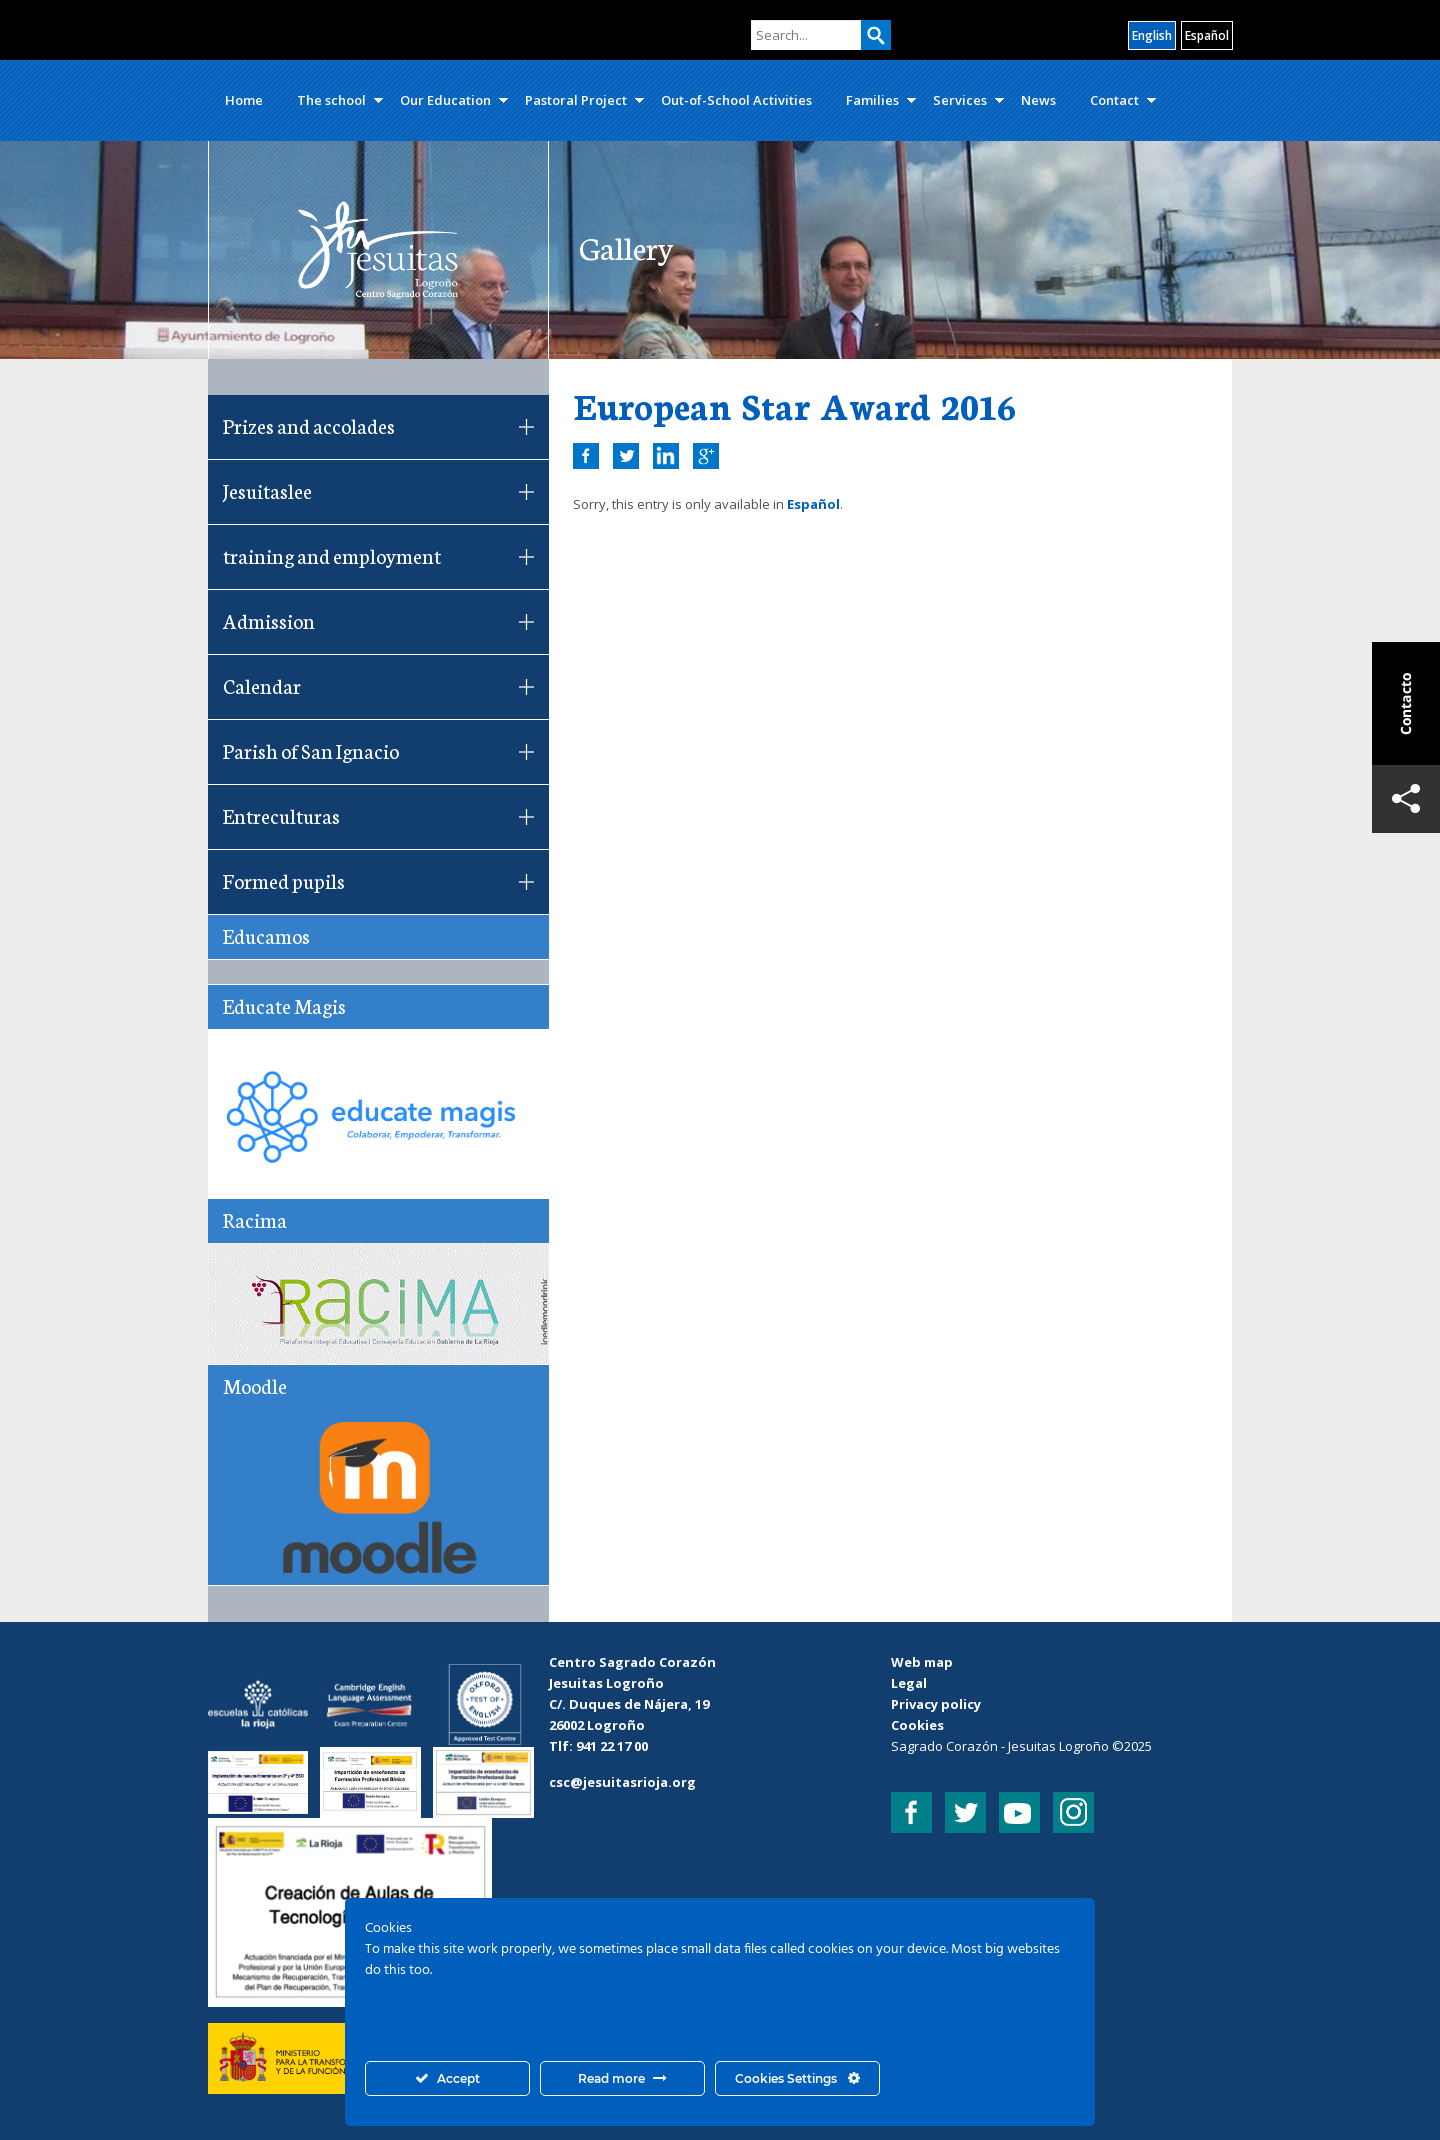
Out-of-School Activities (736, 100)
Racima (255, 1219)
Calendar (262, 685)
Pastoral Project (576, 100)
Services (960, 100)
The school (331, 100)
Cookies (917, 1725)
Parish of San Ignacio (311, 750)
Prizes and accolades (309, 425)
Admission (269, 620)
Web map (922, 1662)
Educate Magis (284, 1005)
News (1038, 100)
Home (244, 100)
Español (813, 504)
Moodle (255, 1385)
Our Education (445, 100)
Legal (909, 1683)
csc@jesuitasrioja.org (622, 1782)
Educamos (266, 935)
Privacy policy (936, 1704)
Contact (1114, 100)
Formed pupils (284, 880)
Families (872, 100)
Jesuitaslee (267, 490)
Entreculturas (281, 815)
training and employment (332, 555)
